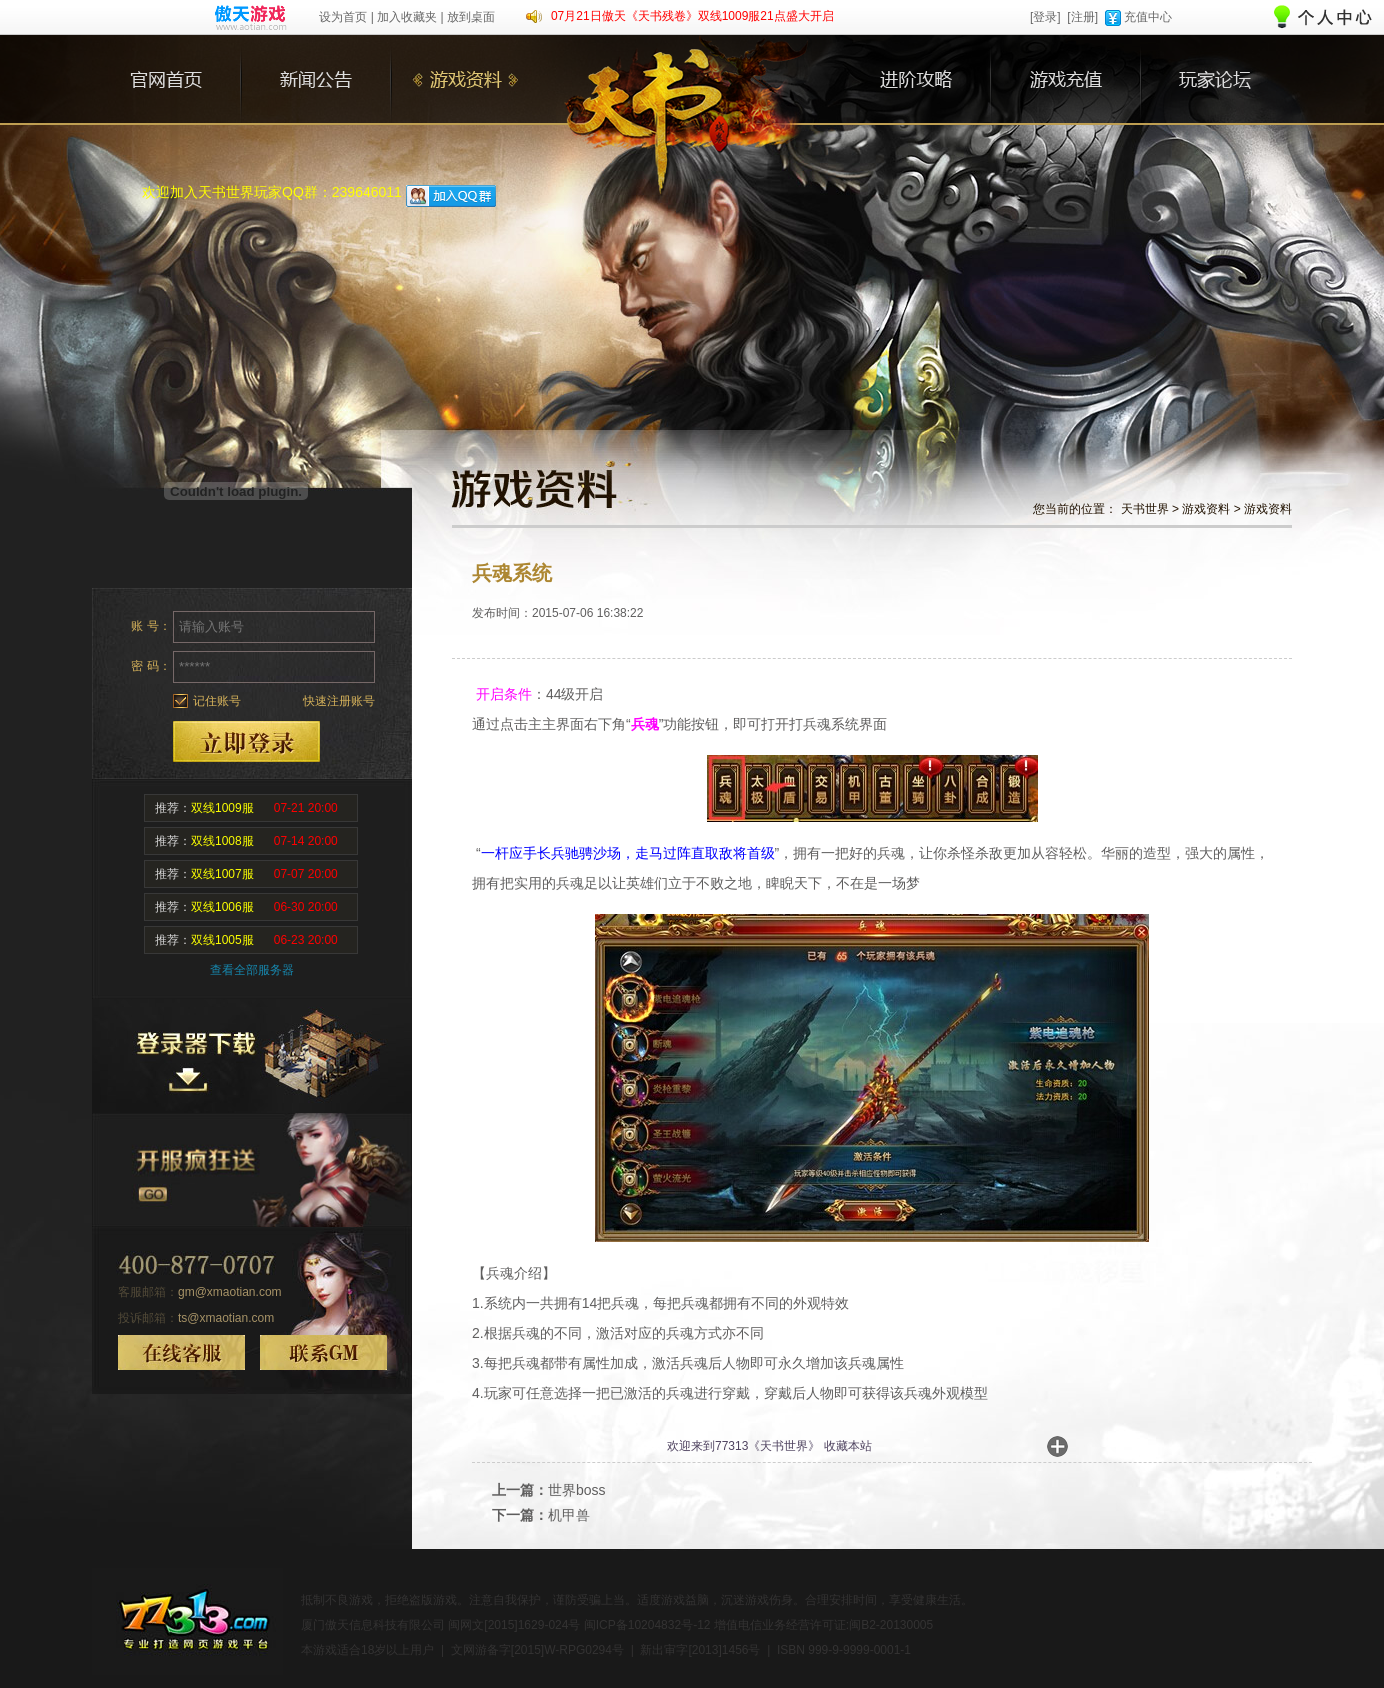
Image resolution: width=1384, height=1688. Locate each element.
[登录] (1045, 17)
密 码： (150, 666)
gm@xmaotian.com (230, 1292)
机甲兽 (569, 1515)
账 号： (150, 626)
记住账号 (217, 701)
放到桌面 (471, 17)
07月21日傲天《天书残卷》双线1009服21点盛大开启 (692, 16)
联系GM (323, 1352)
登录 (246, 741)
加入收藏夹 (407, 17)
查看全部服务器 (252, 970)
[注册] (1082, 17)
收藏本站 (848, 1446)
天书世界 (1145, 509)
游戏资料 (1206, 509)
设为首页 (343, 17)
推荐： (246, 808)
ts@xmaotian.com (226, 1318)
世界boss (577, 1490)
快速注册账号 (339, 701)
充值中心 (1148, 17)
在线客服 (181, 1352)
